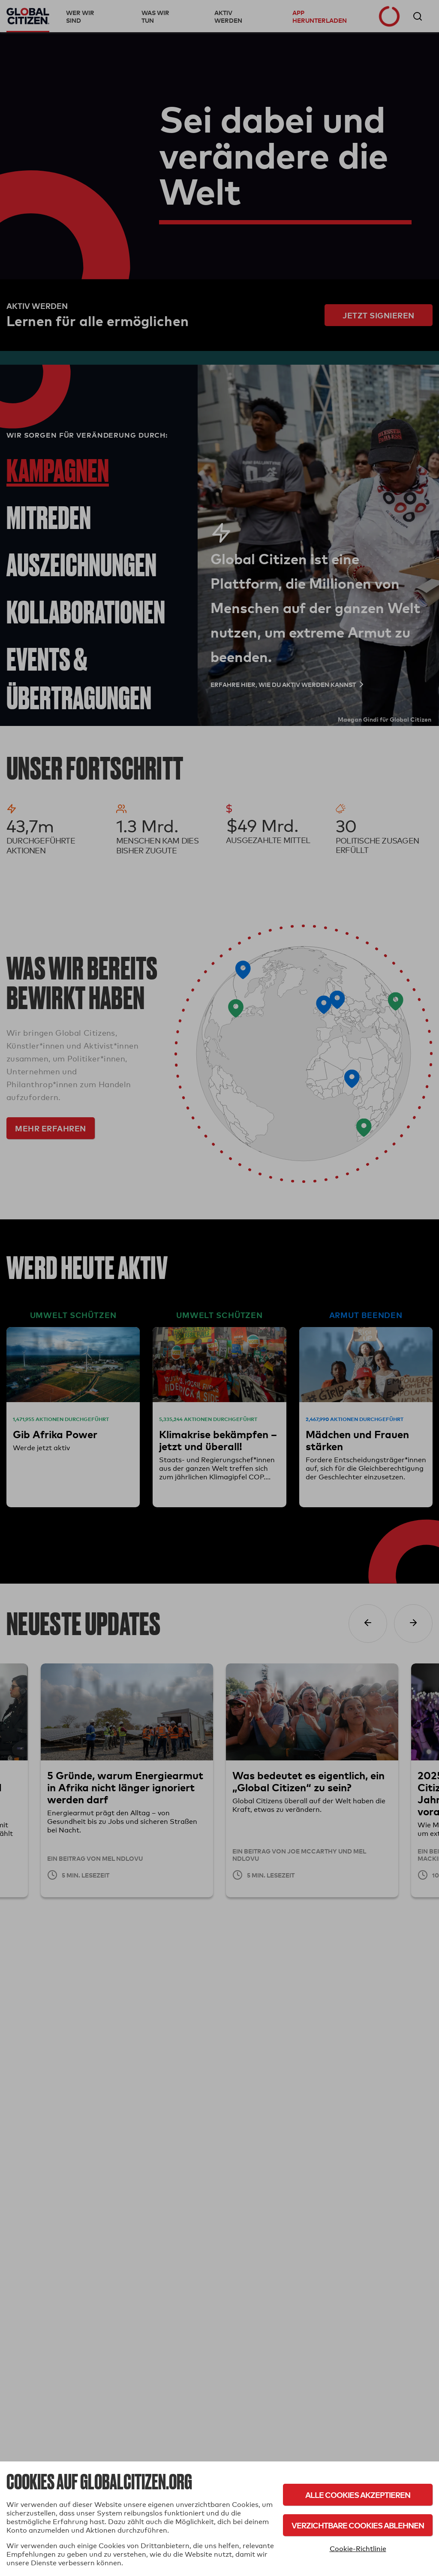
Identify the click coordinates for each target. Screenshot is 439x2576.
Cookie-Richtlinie (358, 2549)
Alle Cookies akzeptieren (357, 2494)
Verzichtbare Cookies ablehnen (358, 2525)
